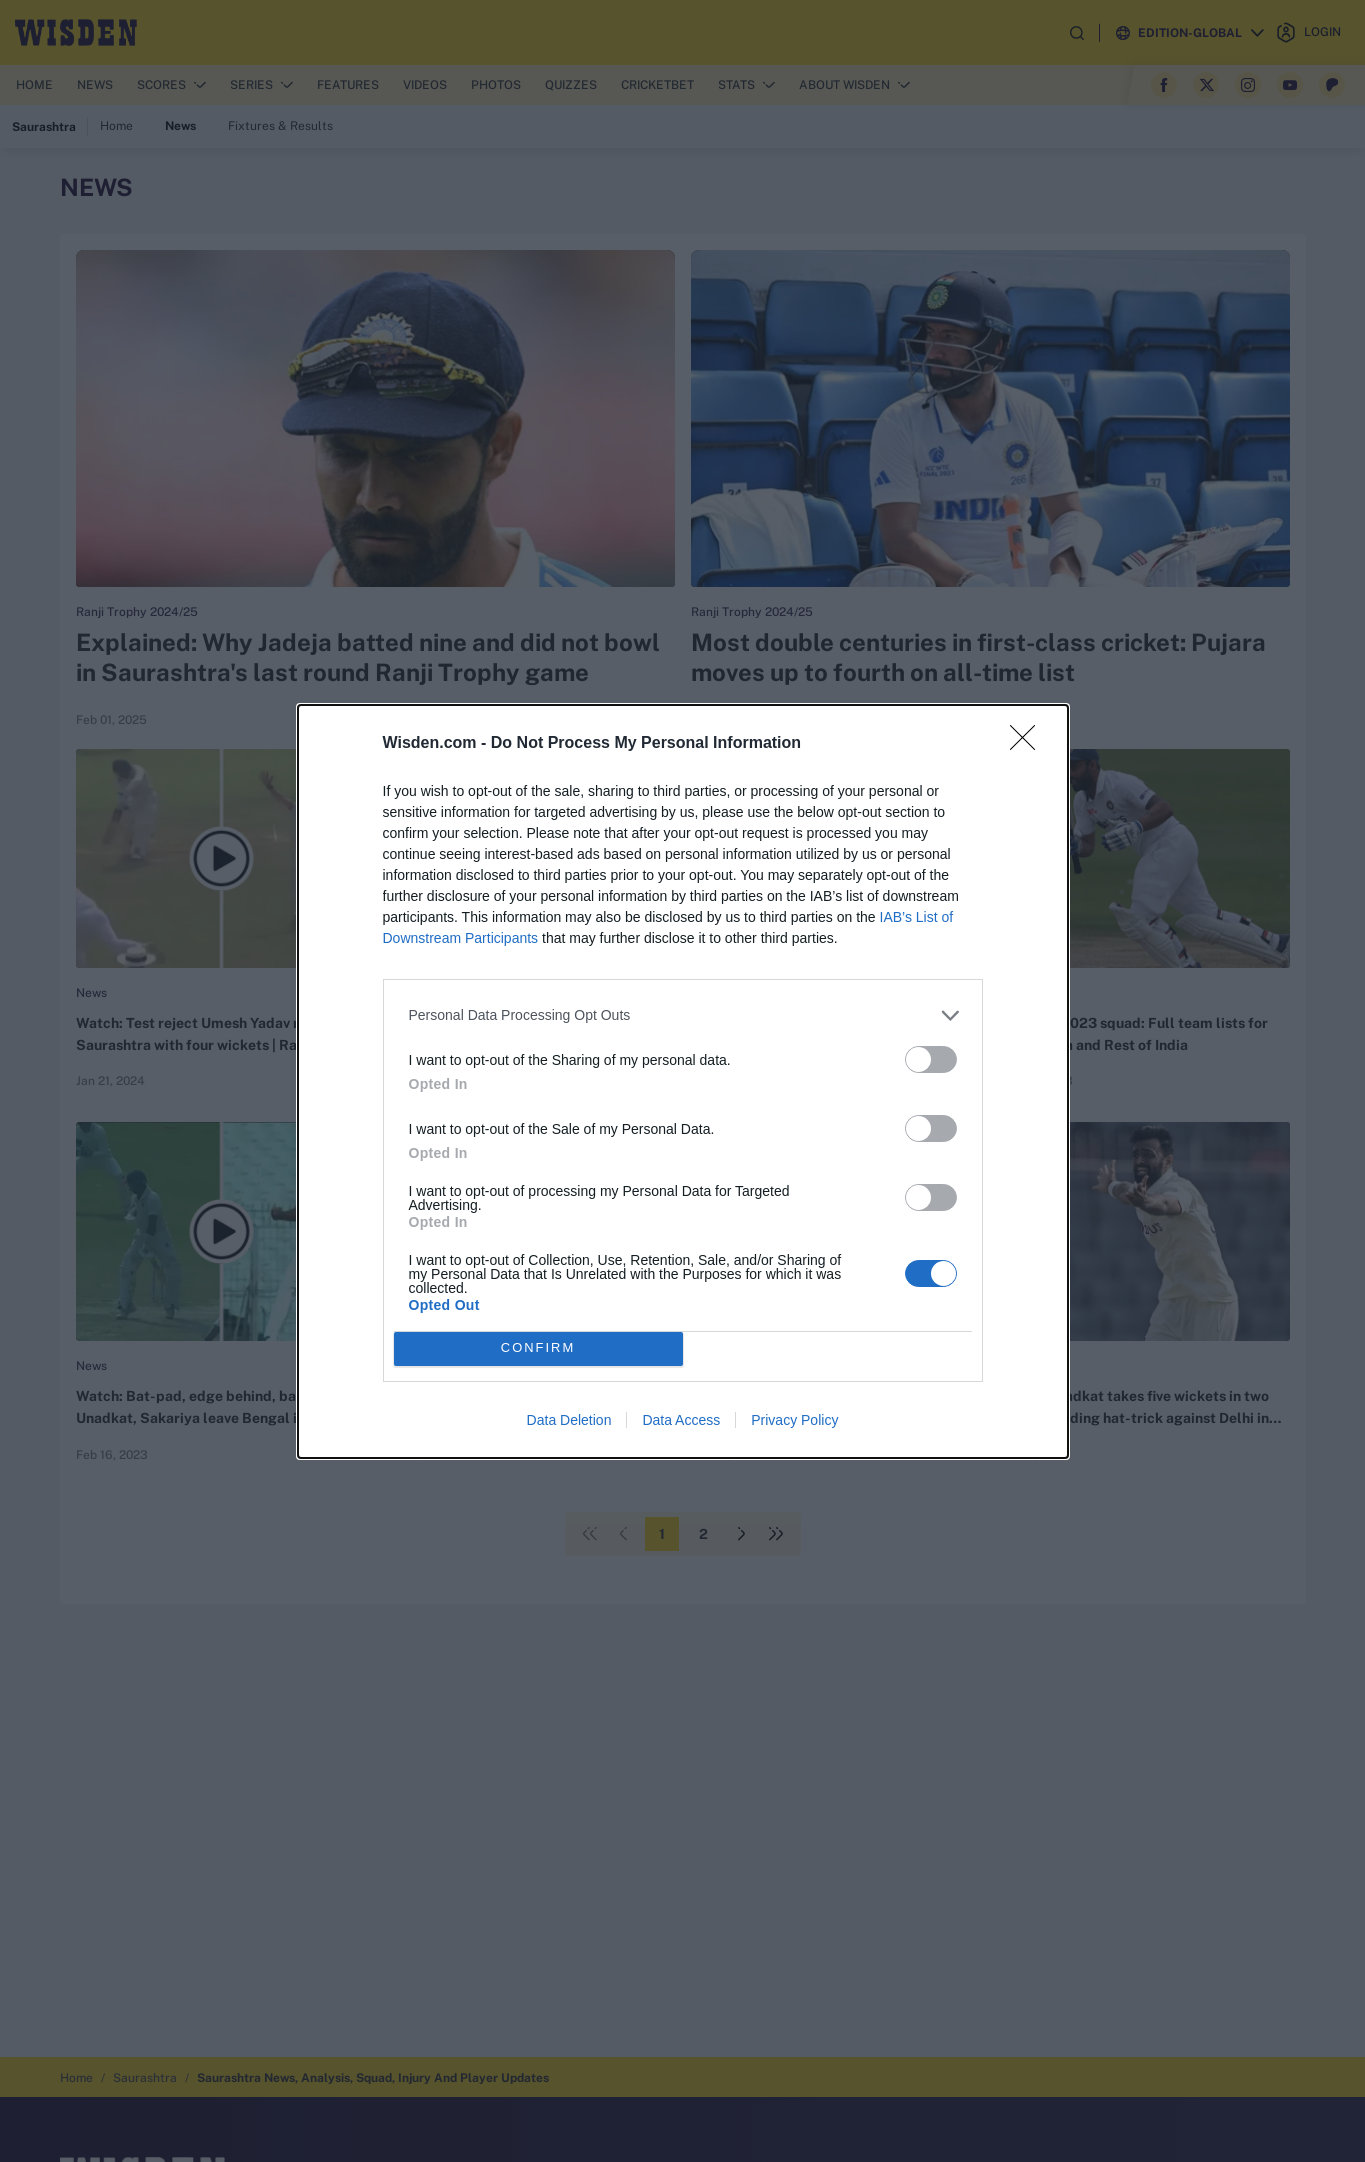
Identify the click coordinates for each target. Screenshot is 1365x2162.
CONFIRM (538, 1348)
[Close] (1029, 744)
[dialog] (683, 1081)
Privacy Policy (794, 1420)
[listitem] (683, 1015)
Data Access (681, 1420)
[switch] (931, 1059)
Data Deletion (569, 1420)
